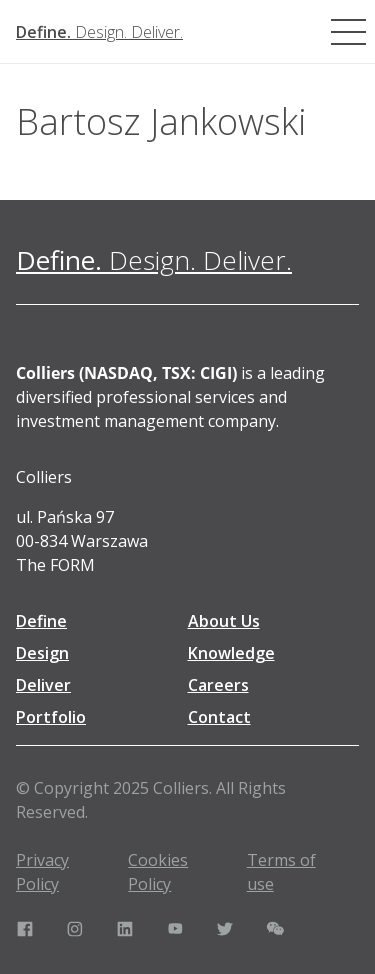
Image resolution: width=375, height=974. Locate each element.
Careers (218, 685)
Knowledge (231, 653)
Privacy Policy (42, 872)
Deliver (43, 685)
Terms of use (281, 872)
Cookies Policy (158, 872)
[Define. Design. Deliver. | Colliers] (99, 32)
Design (42, 653)
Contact (219, 717)
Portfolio (51, 717)
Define (41, 621)
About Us (224, 621)
